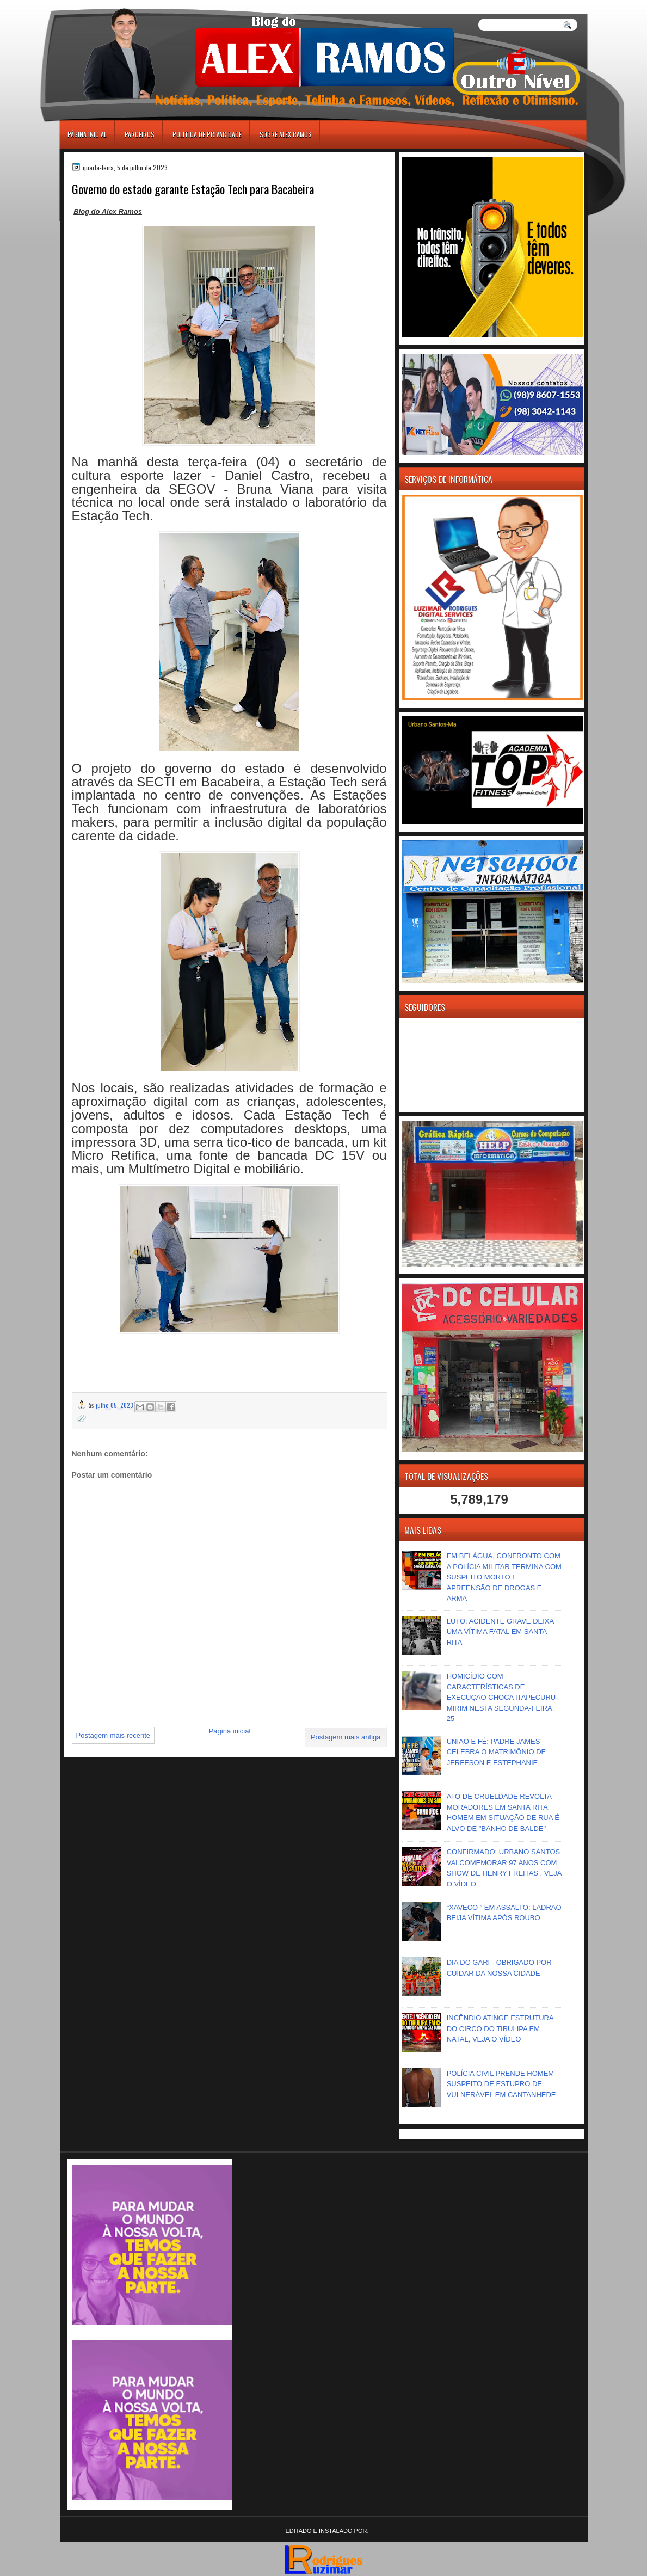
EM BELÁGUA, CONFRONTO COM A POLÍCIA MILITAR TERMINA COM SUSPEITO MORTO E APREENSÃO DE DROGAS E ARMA (504, 1577)
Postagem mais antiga (346, 1737)
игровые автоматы (108, 5)
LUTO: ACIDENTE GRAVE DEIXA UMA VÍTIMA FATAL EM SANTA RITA (500, 1631)
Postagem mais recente (113, 1735)
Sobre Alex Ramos (286, 134)
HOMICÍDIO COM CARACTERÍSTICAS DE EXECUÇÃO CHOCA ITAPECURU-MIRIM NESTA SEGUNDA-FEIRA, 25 (502, 1697)
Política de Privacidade (207, 134)
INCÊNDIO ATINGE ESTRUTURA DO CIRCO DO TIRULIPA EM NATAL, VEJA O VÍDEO (500, 2028)
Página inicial (87, 134)
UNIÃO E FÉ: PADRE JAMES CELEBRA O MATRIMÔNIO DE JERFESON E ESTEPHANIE (496, 1752)
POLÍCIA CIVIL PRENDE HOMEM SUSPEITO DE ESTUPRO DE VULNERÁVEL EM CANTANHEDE (501, 2084)
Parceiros (140, 134)
